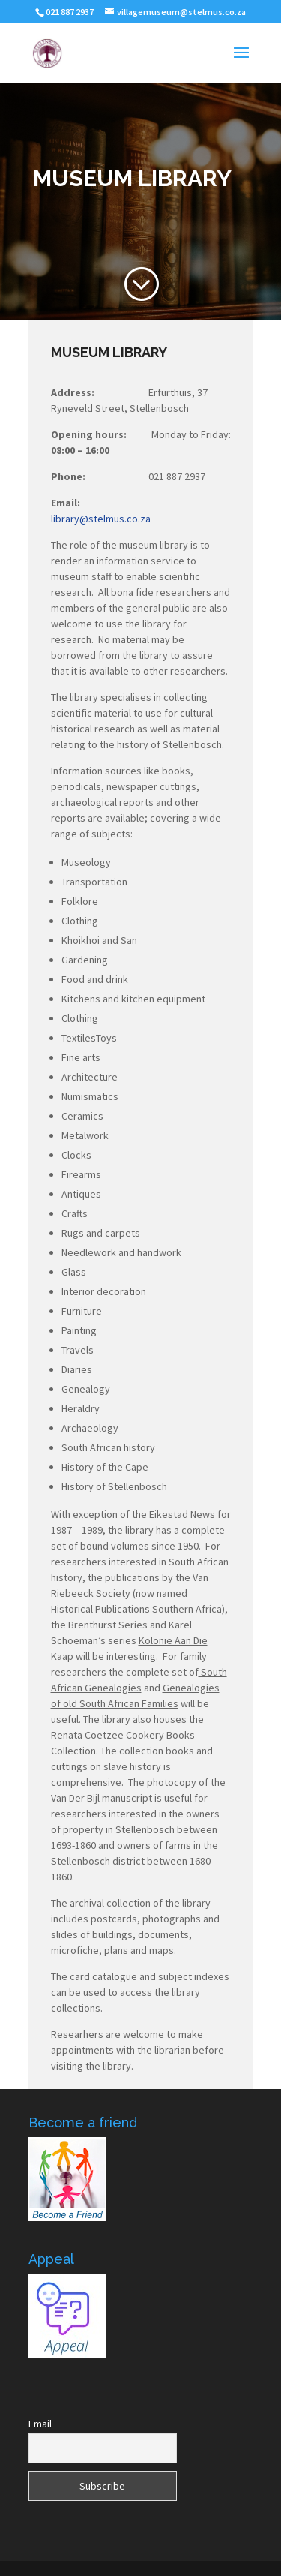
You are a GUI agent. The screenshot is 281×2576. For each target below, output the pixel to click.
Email (40, 2423)
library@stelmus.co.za (101, 518)
